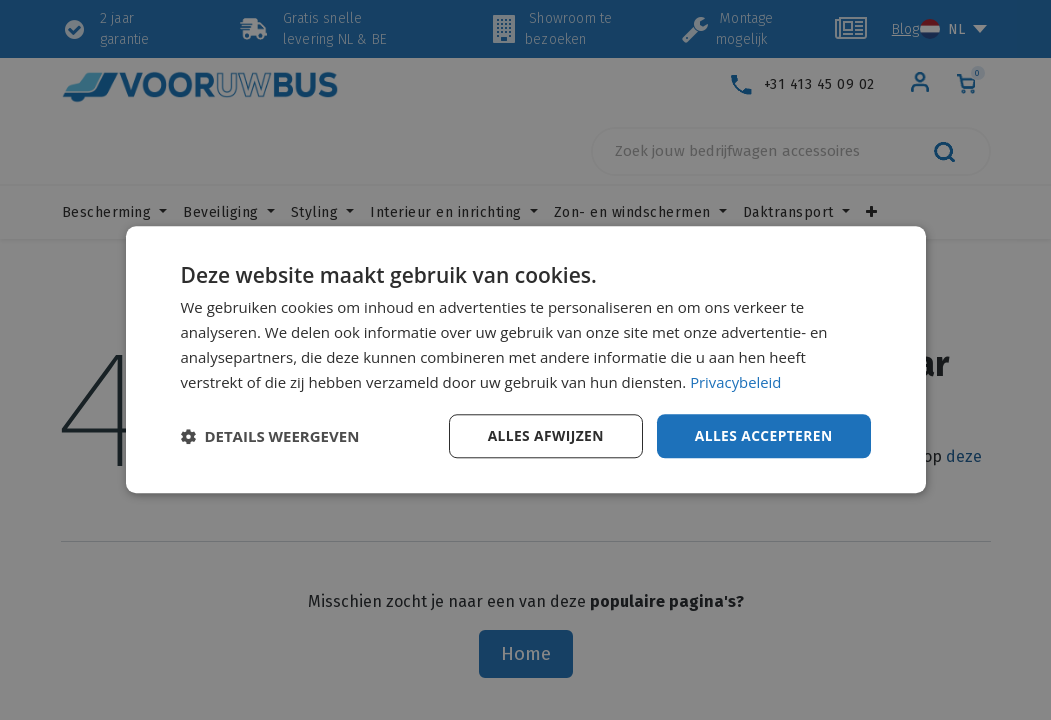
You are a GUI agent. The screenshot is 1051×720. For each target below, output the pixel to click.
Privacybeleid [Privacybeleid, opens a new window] (736, 382)
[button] (270, 437)
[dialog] (526, 360)
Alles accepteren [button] (763, 435)
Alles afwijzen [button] (543, 435)
